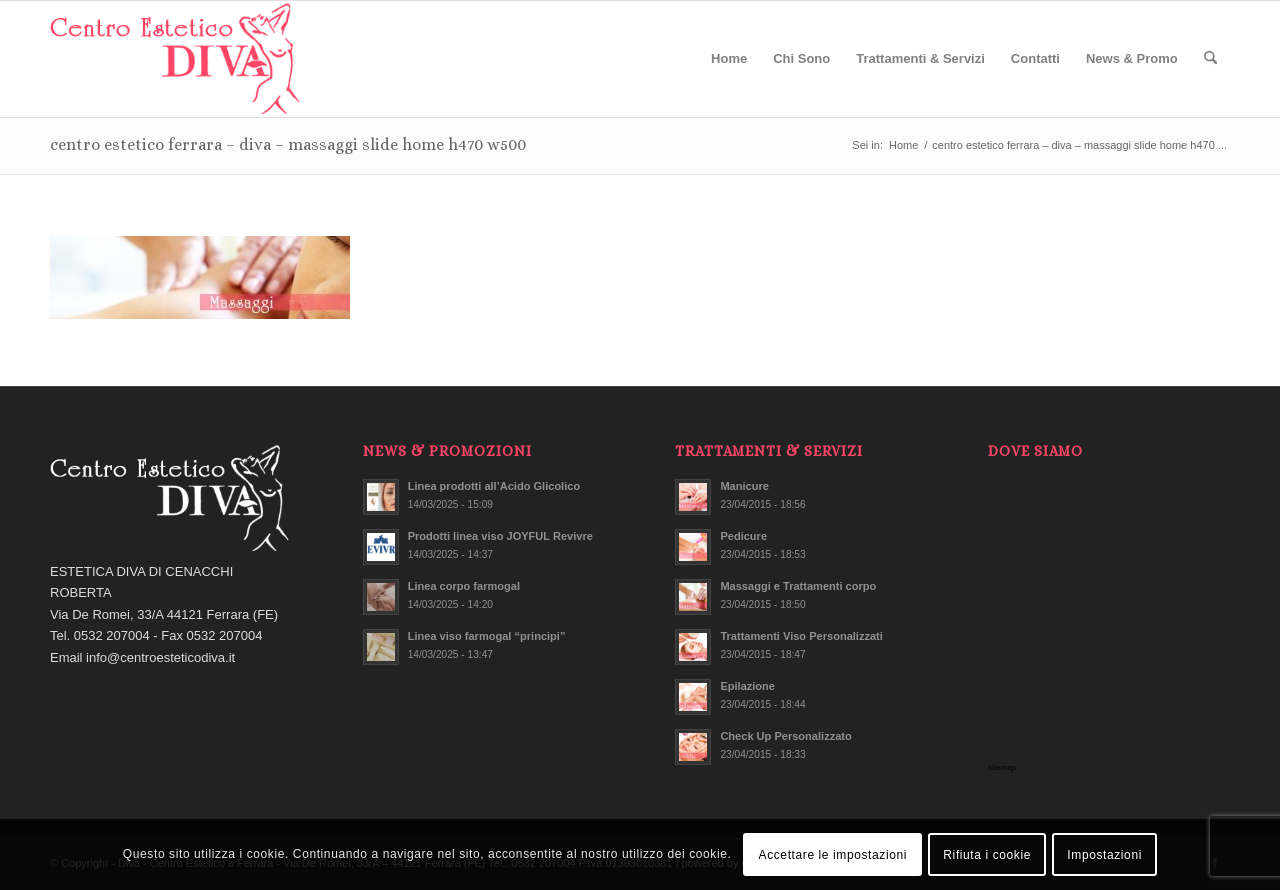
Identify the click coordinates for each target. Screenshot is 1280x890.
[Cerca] (1210, 59)
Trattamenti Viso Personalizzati (801, 636)
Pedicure (743, 536)
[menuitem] (729, 59)
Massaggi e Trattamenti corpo (798, 586)
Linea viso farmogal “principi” (487, 636)
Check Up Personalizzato (785, 736)
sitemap (1002, 767)
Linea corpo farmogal (464, 586)
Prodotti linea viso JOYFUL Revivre (500, 536)
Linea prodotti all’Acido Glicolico (494, 486)
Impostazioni (1104, 855)
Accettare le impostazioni (833, 855)
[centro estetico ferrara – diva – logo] (176, 59)
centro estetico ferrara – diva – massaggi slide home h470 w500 (288, 144)
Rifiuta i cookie (987, 855)
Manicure (744, 486)
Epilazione (747, 686)
